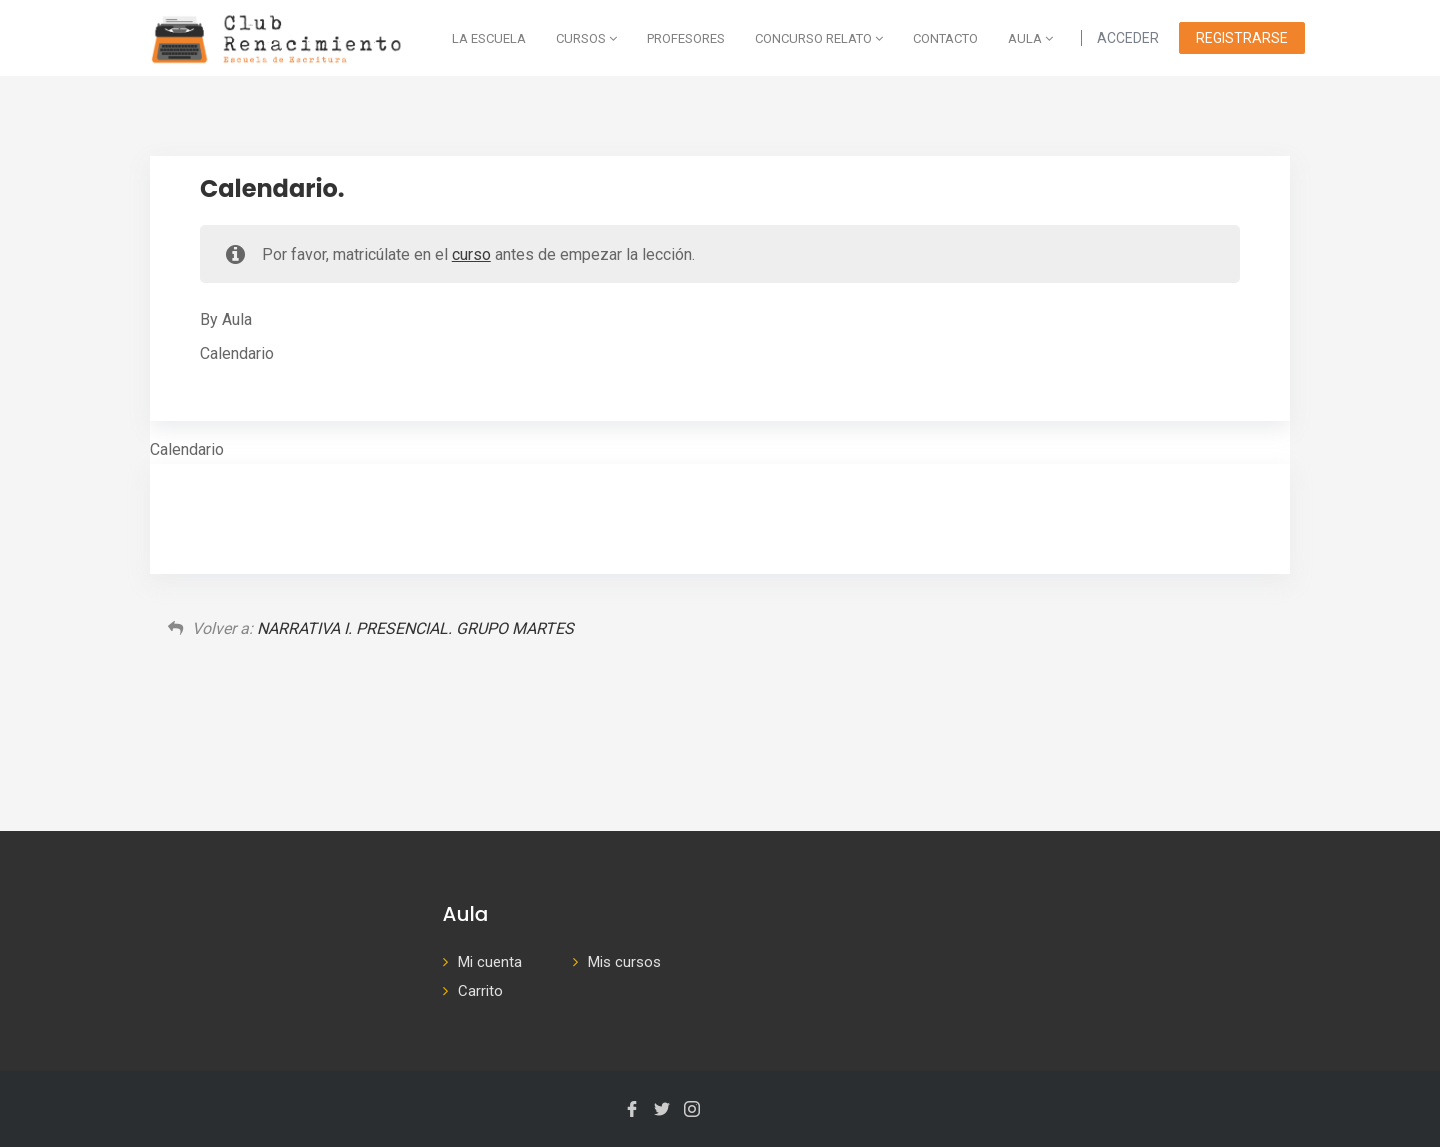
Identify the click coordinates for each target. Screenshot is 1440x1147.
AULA (1030, 38)
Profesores (686, 38)
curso (471, 254)
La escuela (489, 38)
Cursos (586, 38)
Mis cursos (624, 962)
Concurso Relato (819, 38)
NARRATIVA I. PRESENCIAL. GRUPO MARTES (415, 628)
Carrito (480, 991)
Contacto (945, 38)
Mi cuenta (490, 962)
